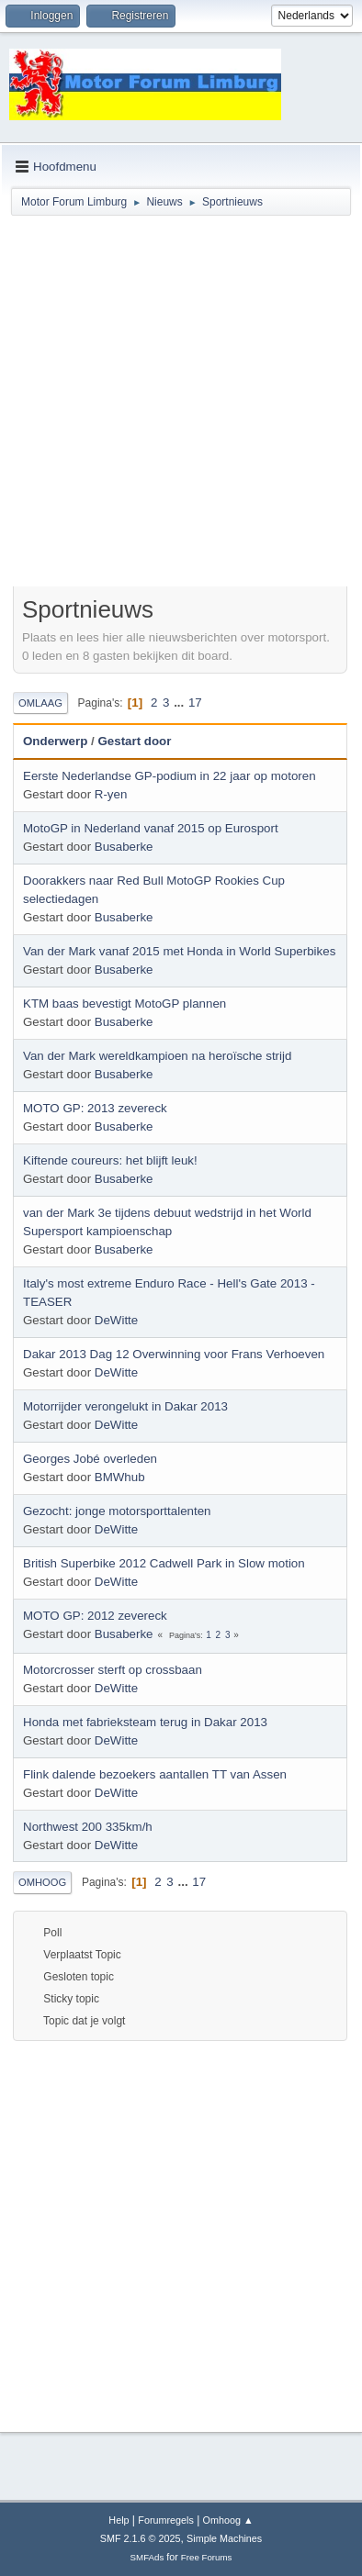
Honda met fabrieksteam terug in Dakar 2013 (145, 1722)
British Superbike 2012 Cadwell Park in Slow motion (164, 1563)
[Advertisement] (180, 404)
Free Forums (206, 2557)
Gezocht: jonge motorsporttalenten (116, 1511)
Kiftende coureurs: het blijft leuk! (110, 1160)
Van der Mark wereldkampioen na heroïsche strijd (157, 1056)
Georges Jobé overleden (90, 1459)
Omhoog (42, 1882)
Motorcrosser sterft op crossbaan (112, 1670)
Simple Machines (224, 2538)
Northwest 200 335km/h (88, 1827)
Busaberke (124, 846)
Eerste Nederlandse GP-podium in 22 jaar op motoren (169, 776)
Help (118, 2520)
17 (195, 702)
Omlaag (40, 702)
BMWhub (120, 1477)
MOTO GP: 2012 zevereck (95, 1616)
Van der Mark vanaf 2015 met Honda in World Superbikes (179, 951)
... (180, 702)
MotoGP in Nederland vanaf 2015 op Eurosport (150, 828)
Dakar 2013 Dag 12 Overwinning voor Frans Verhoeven (173, 1354)
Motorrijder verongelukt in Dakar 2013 (125, 1406)
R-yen (111, 794)
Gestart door (134, 741)
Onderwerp (55, 741)
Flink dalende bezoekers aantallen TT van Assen (155, 1774)
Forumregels (166, 2520)
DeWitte (116, 1320)
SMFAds (147, 2557)
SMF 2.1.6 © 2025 (140, 2538)
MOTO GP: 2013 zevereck (95, 1108)
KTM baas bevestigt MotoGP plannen (124, 1003)
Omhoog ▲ (228, 2520)
